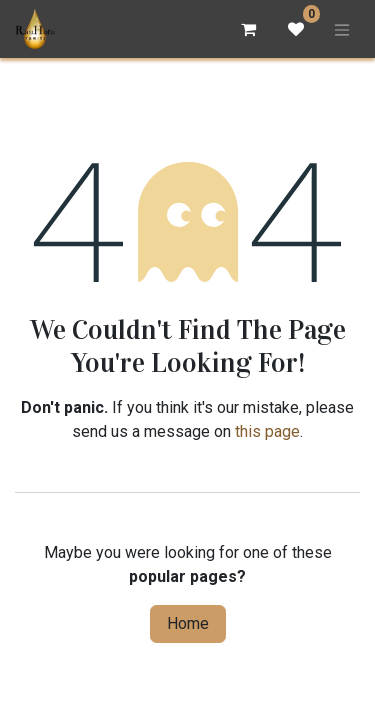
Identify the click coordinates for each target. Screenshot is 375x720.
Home (188, 623)
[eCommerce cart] (248, 29)
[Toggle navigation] (342, 29)
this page (267, 431)
